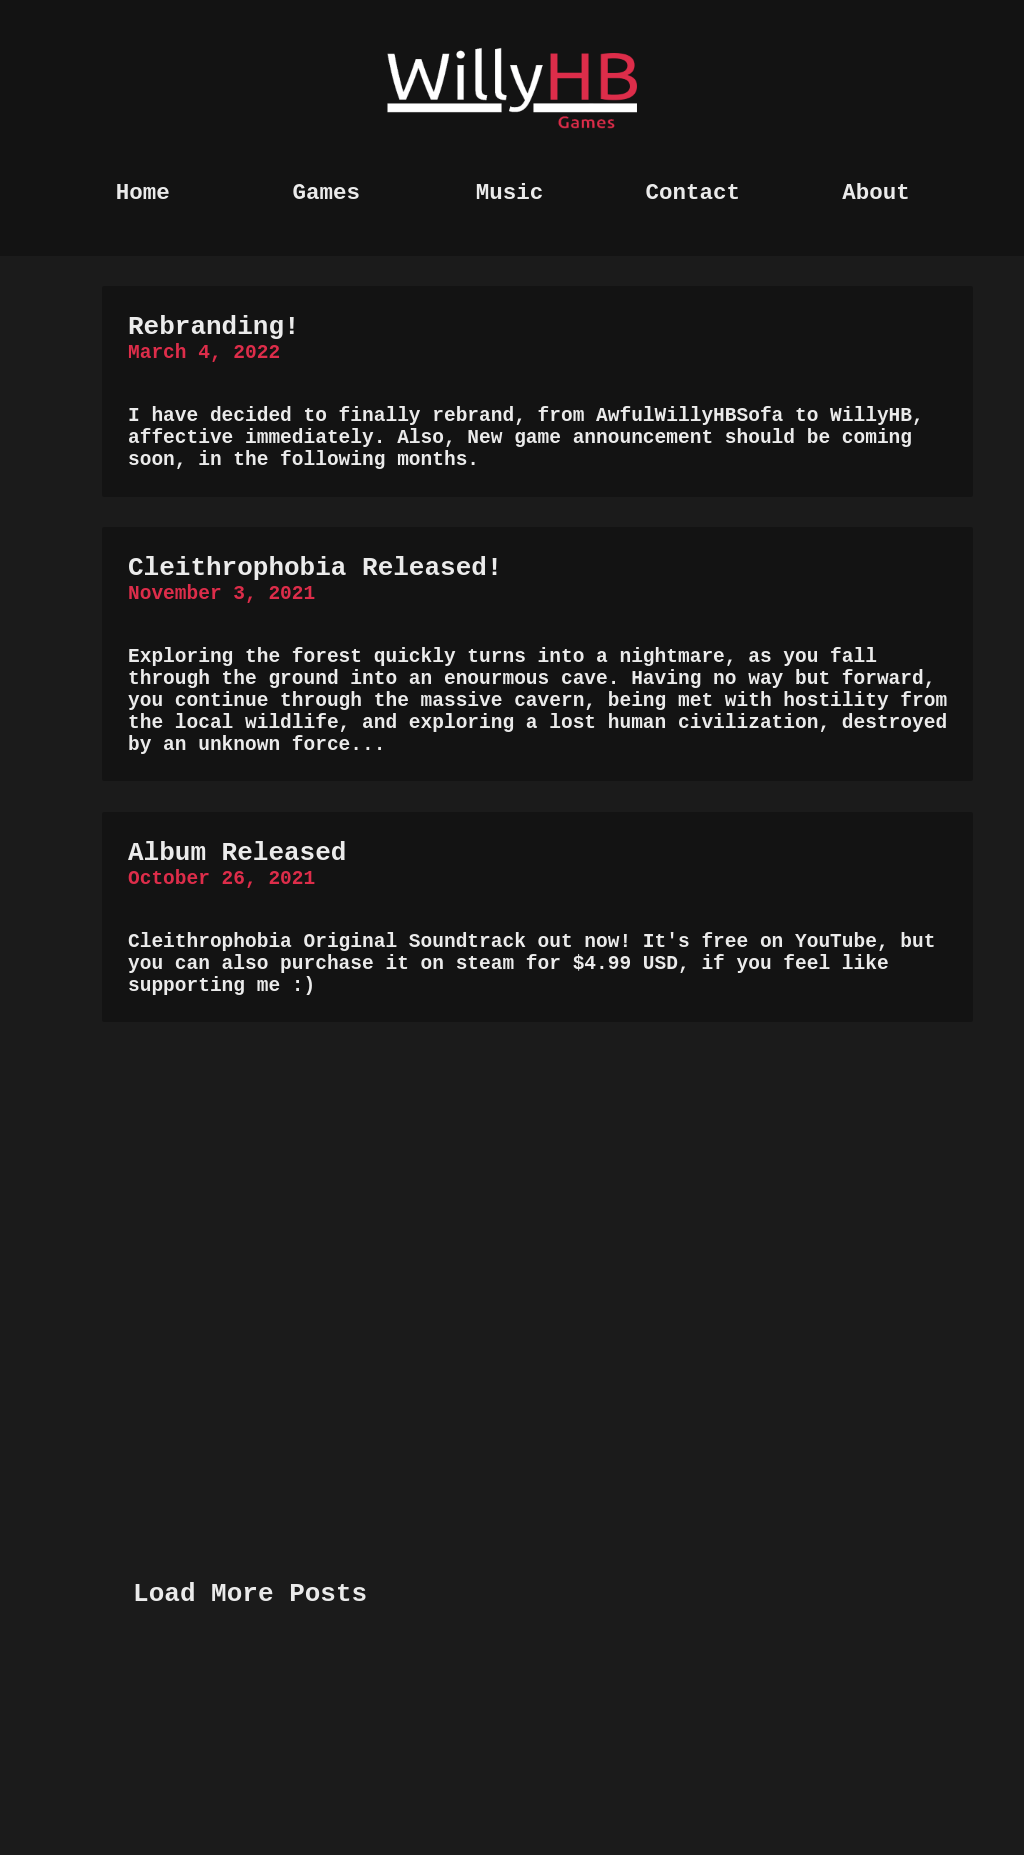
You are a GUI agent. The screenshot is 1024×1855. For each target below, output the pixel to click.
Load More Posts (250, 1769)
